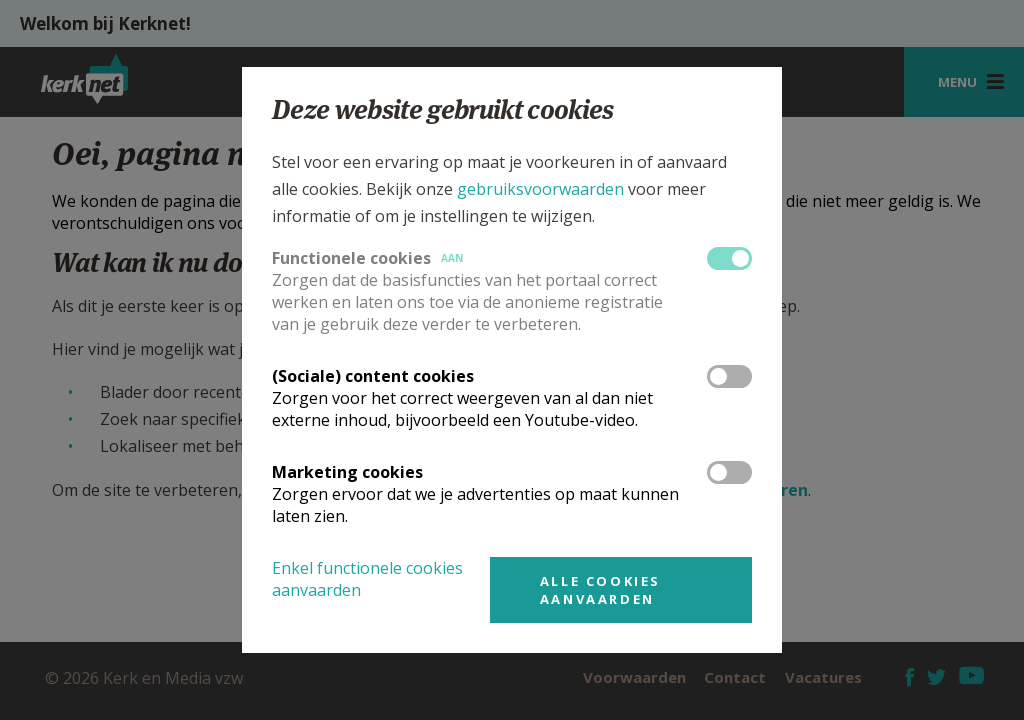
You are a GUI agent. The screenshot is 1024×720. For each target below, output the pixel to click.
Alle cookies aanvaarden (600, 590)
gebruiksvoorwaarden (540, 189)
